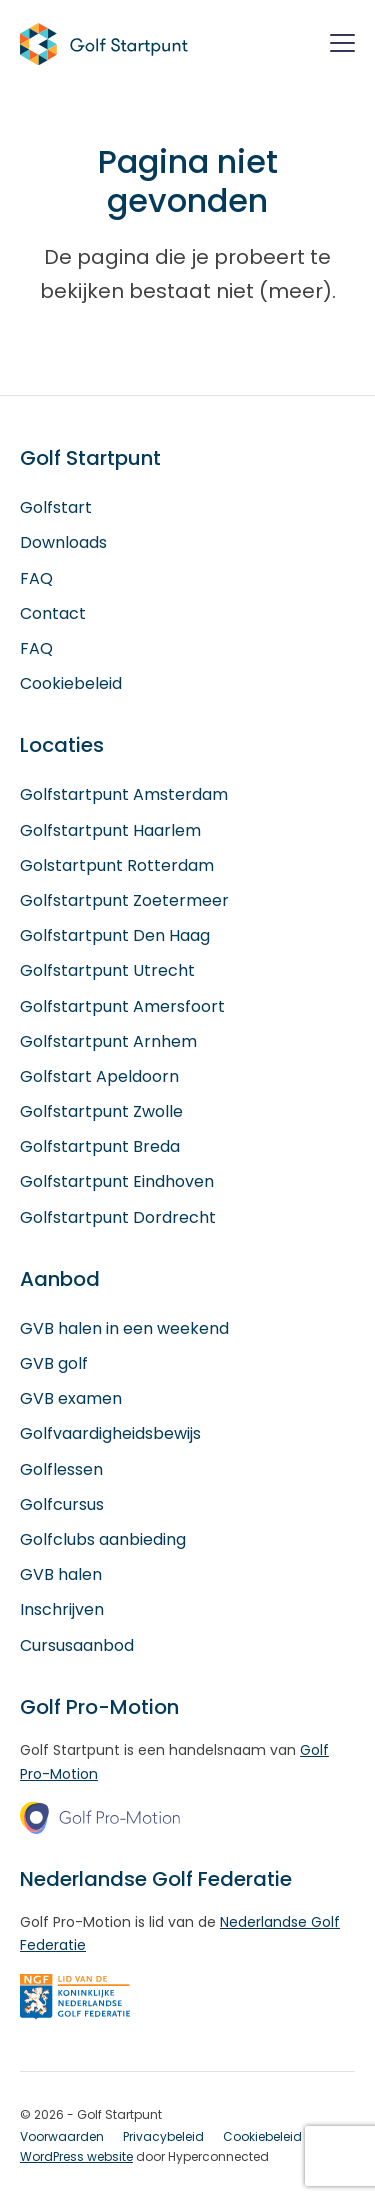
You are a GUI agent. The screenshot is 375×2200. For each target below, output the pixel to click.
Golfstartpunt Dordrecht (118, 1217)
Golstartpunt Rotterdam (117, 865)
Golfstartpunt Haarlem (110, 830)
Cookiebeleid (71, 683)
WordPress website (76, 2156)
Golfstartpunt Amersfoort (122, 1006)
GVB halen (61, 1574)
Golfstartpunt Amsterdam (124, 794)
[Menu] (342, 46)
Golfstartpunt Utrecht (107, 970)
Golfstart (56, 507)
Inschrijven (62, 1609)
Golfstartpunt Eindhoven (117, 1181)
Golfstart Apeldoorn (99, 1076)
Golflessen (61, 1469)
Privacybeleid (163, 2136)
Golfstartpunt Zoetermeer (124, 900)
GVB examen (71, 1398)
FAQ (36, 578)
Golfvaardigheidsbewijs (110, 1433)
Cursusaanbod (77, 1645)
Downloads (63, 542)
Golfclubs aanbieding (103, 1539)
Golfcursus (62, 1504)
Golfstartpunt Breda (100, 1146)
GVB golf (54, 1363)
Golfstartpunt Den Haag (115, 935)
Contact (53, 613)
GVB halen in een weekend (124, 1328)
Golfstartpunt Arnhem (108, 1041)
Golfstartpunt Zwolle (101, 1111)
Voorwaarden (62, 2136)
